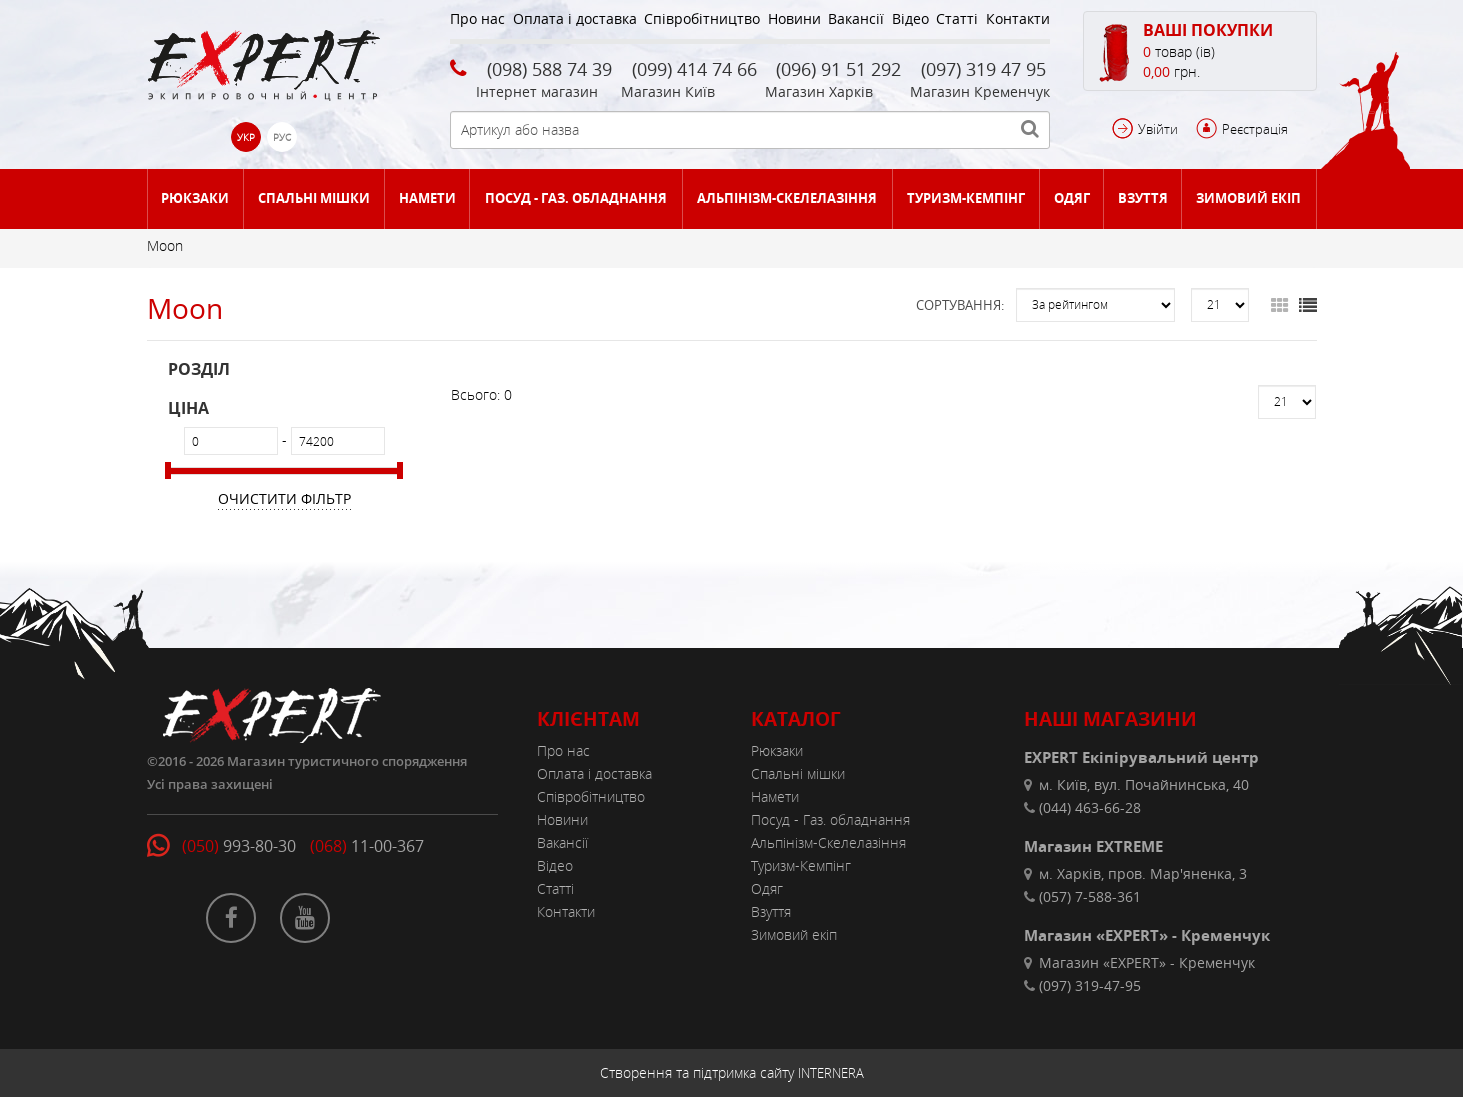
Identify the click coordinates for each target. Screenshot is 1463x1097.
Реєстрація (1255, 129)
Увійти (1158, 129)
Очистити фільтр (284, 498)
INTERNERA (831, 1073)
